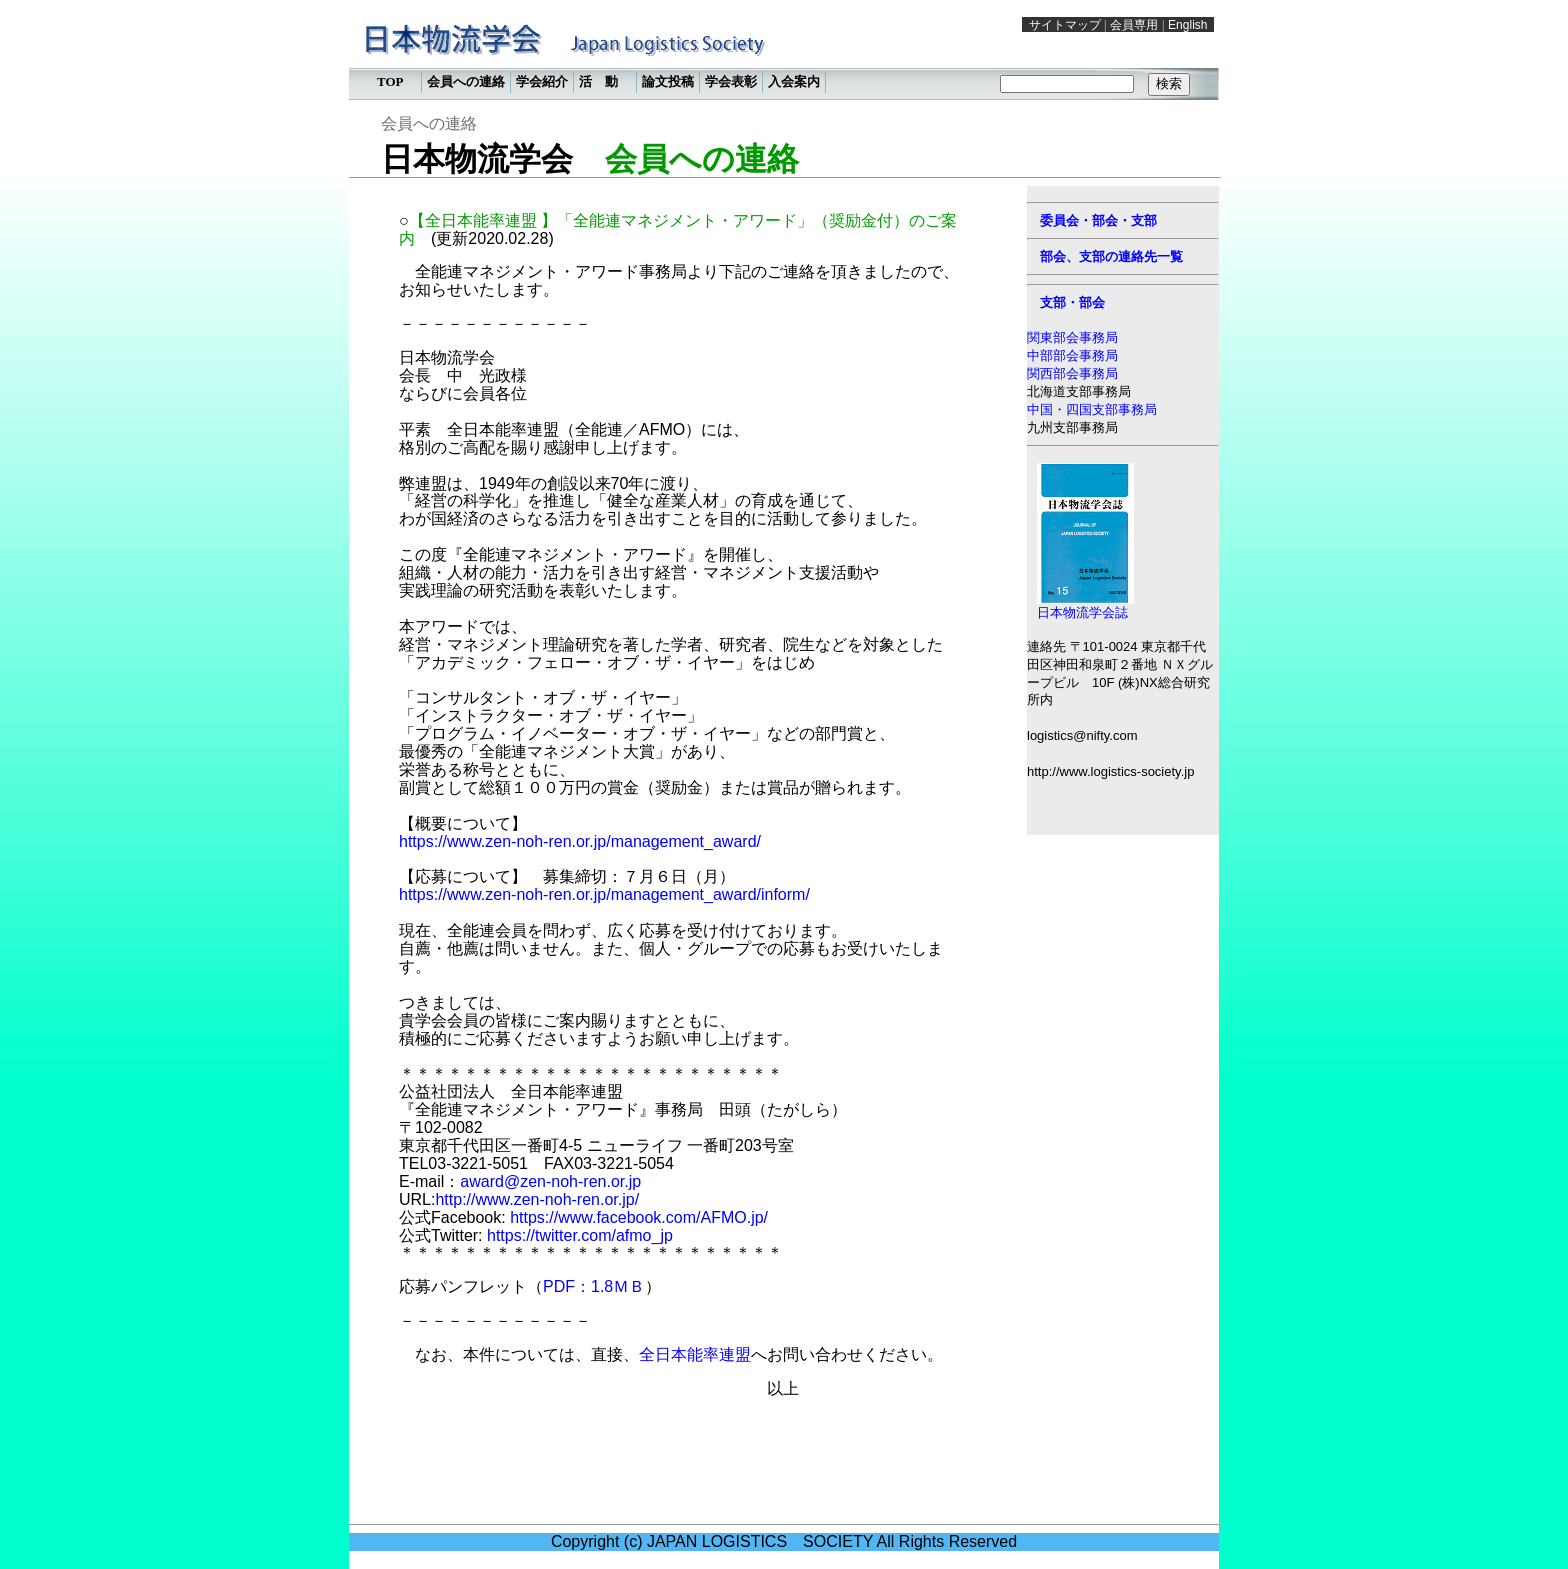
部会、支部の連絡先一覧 (1111, 256)
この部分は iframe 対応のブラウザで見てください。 (784, 55)
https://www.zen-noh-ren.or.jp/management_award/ (580, 841)
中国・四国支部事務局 (1092, 409)
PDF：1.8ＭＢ (594, 1286)
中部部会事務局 (1072, 355)
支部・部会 (1072, 302)
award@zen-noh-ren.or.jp (550, 1181)
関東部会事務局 (1072, 337)
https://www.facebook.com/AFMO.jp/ (639, 1217)
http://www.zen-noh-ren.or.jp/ (537, 1199)
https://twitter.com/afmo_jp (580, 1235)
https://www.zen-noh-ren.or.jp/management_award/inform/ (604, 894)
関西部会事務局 (1072, 373)
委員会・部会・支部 (1098, 220)
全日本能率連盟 (695, 1354)
